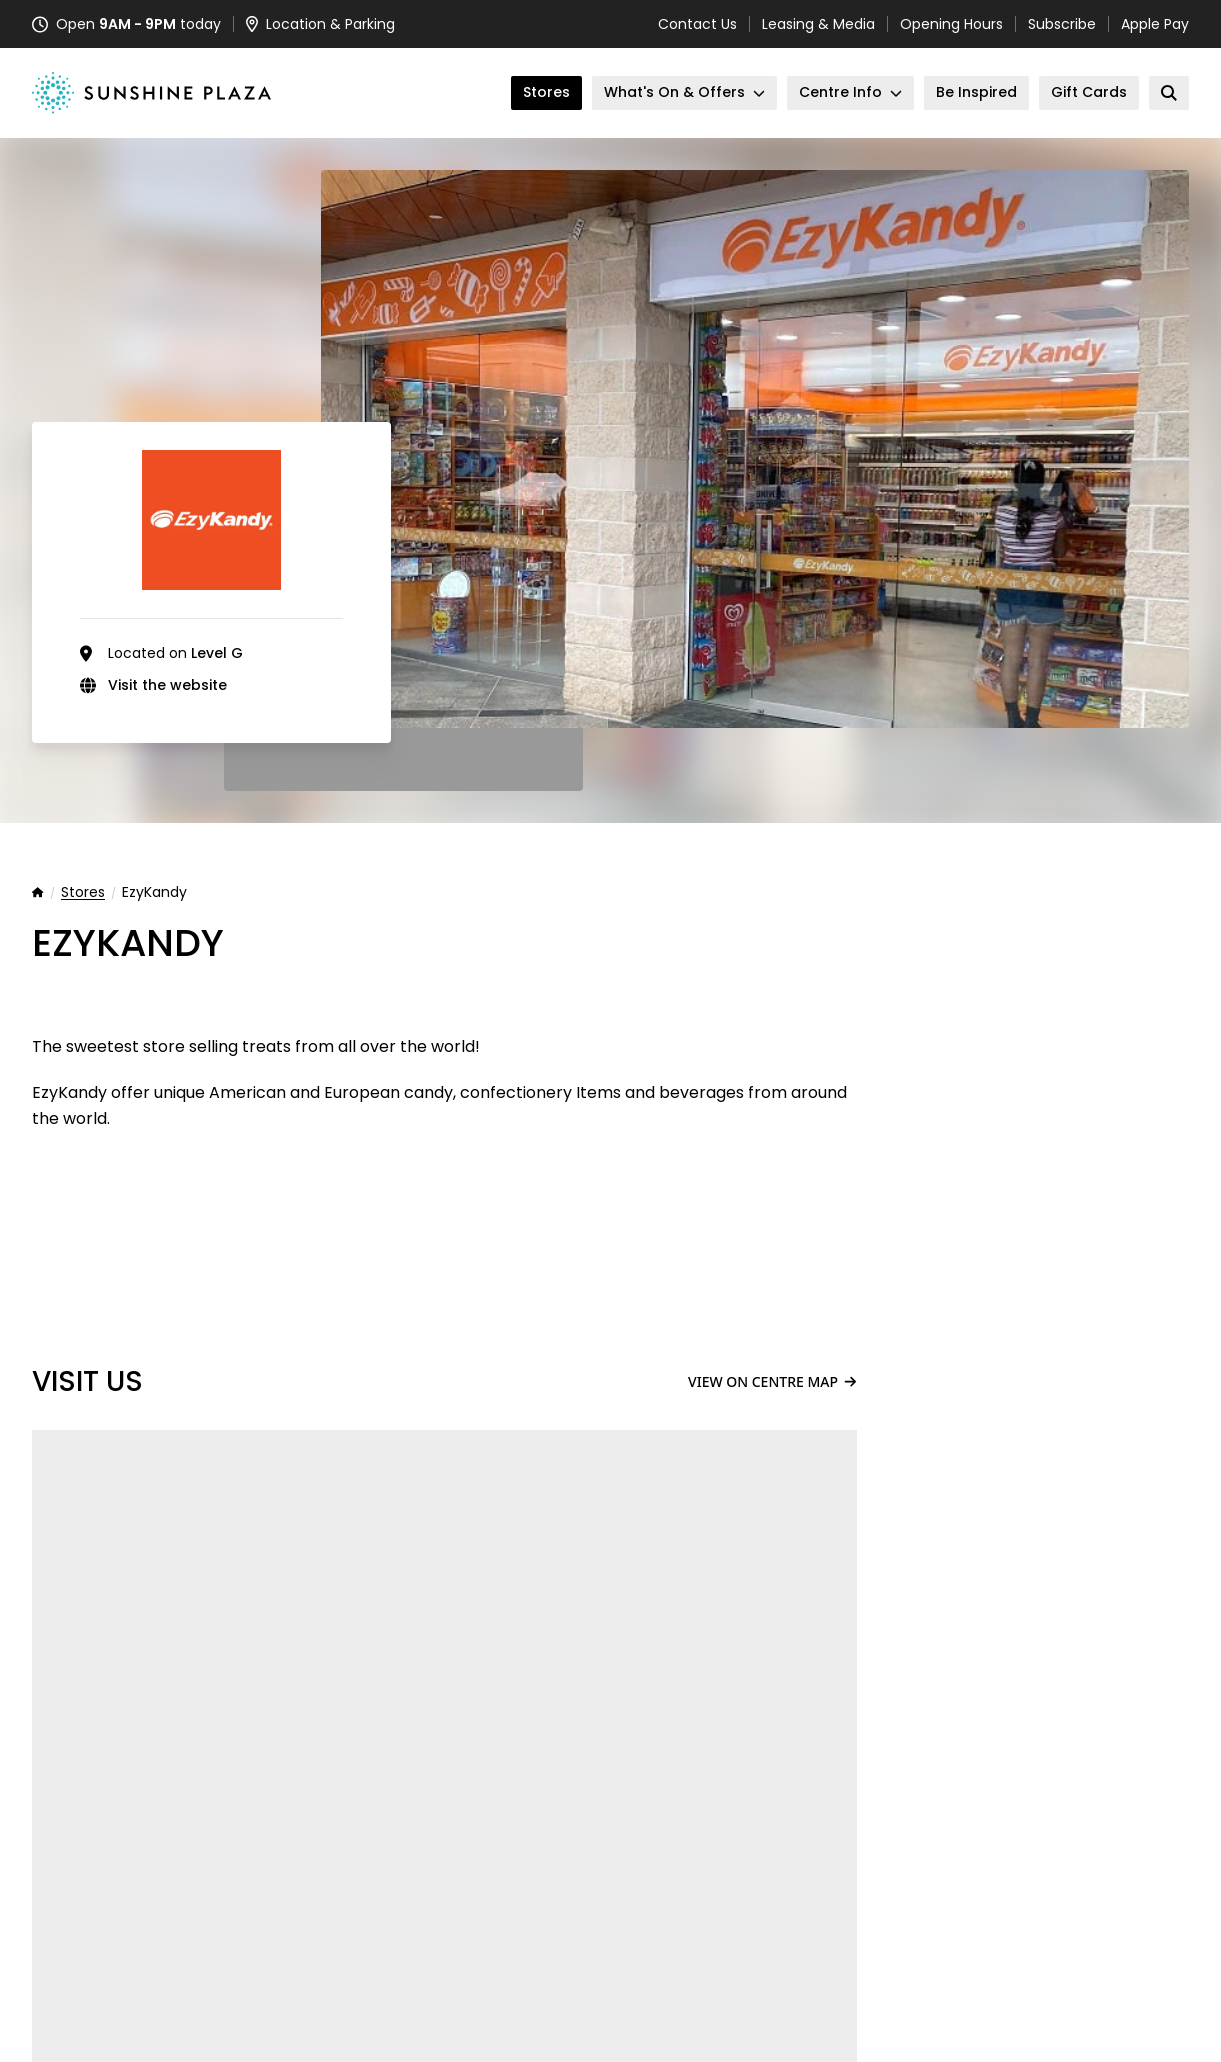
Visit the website (167, 685)
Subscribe (1062, 24)
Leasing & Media (818, 24)
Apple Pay (1155, 24)
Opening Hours (951, 24)
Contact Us (697, 24)
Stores (83, 893)
